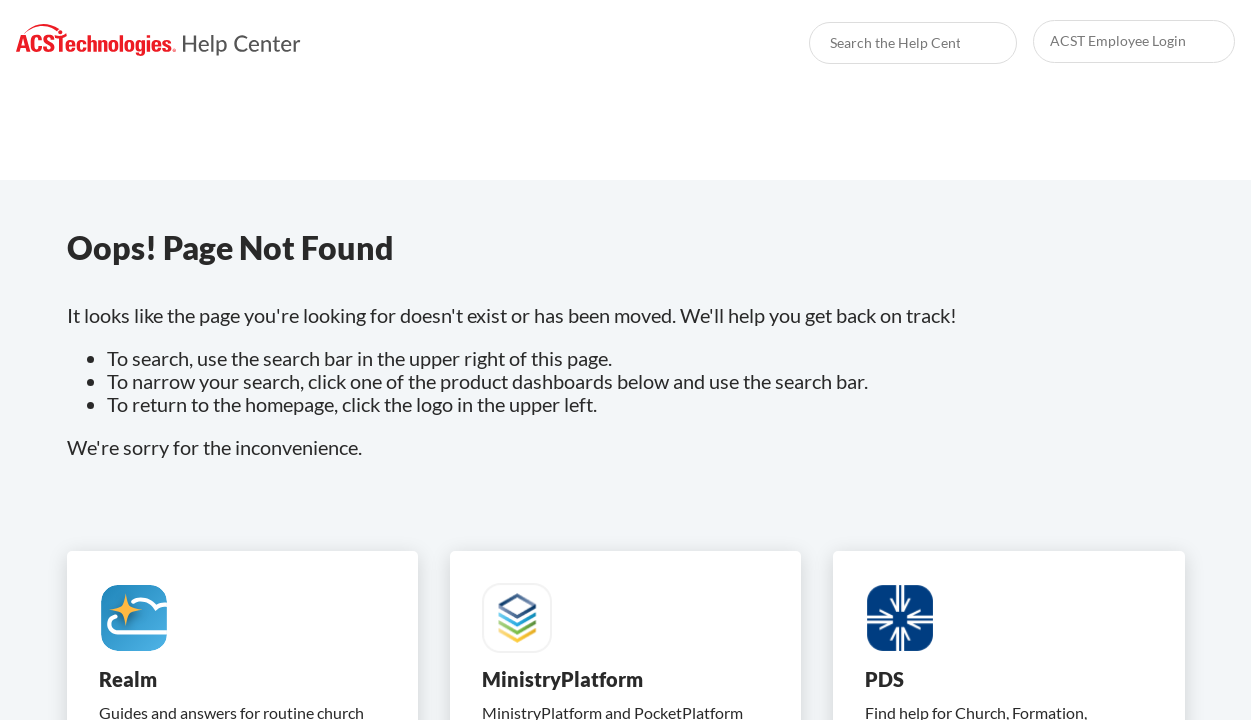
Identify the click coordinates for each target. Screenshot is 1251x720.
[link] (158, 40)
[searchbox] (980, 43)
